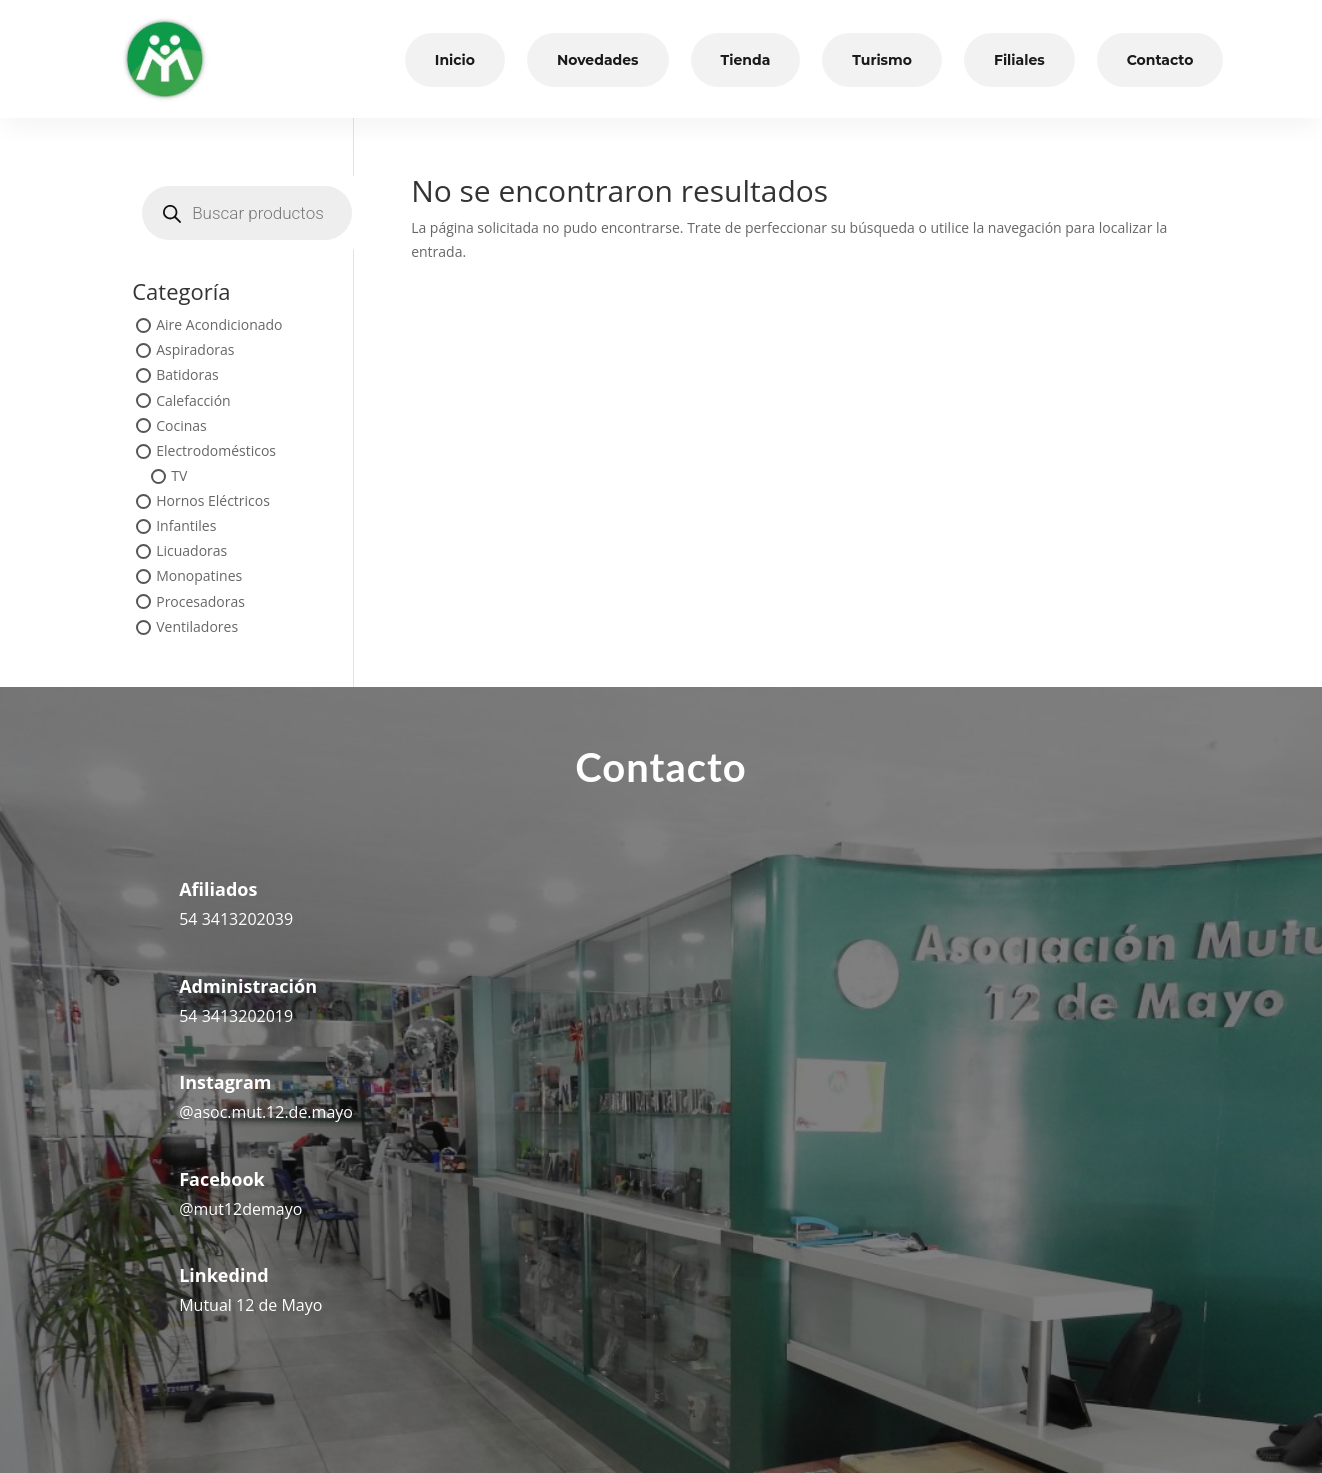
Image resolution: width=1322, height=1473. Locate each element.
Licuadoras (191, 551)
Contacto (1160, 60)
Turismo (882, 60)
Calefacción (193, 400)
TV (179, 475)
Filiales (1019, 60)
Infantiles (186, 526)
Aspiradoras (195, 350)
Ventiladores (197, 626)
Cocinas (181, 425)
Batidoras (187, 375)
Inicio (455, 60)
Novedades (598, 60)
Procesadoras (200, 601)
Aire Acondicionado (219, 324)
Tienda (746, 60)
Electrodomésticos (216, 450)
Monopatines (199, 576)
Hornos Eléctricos (213, 500)
